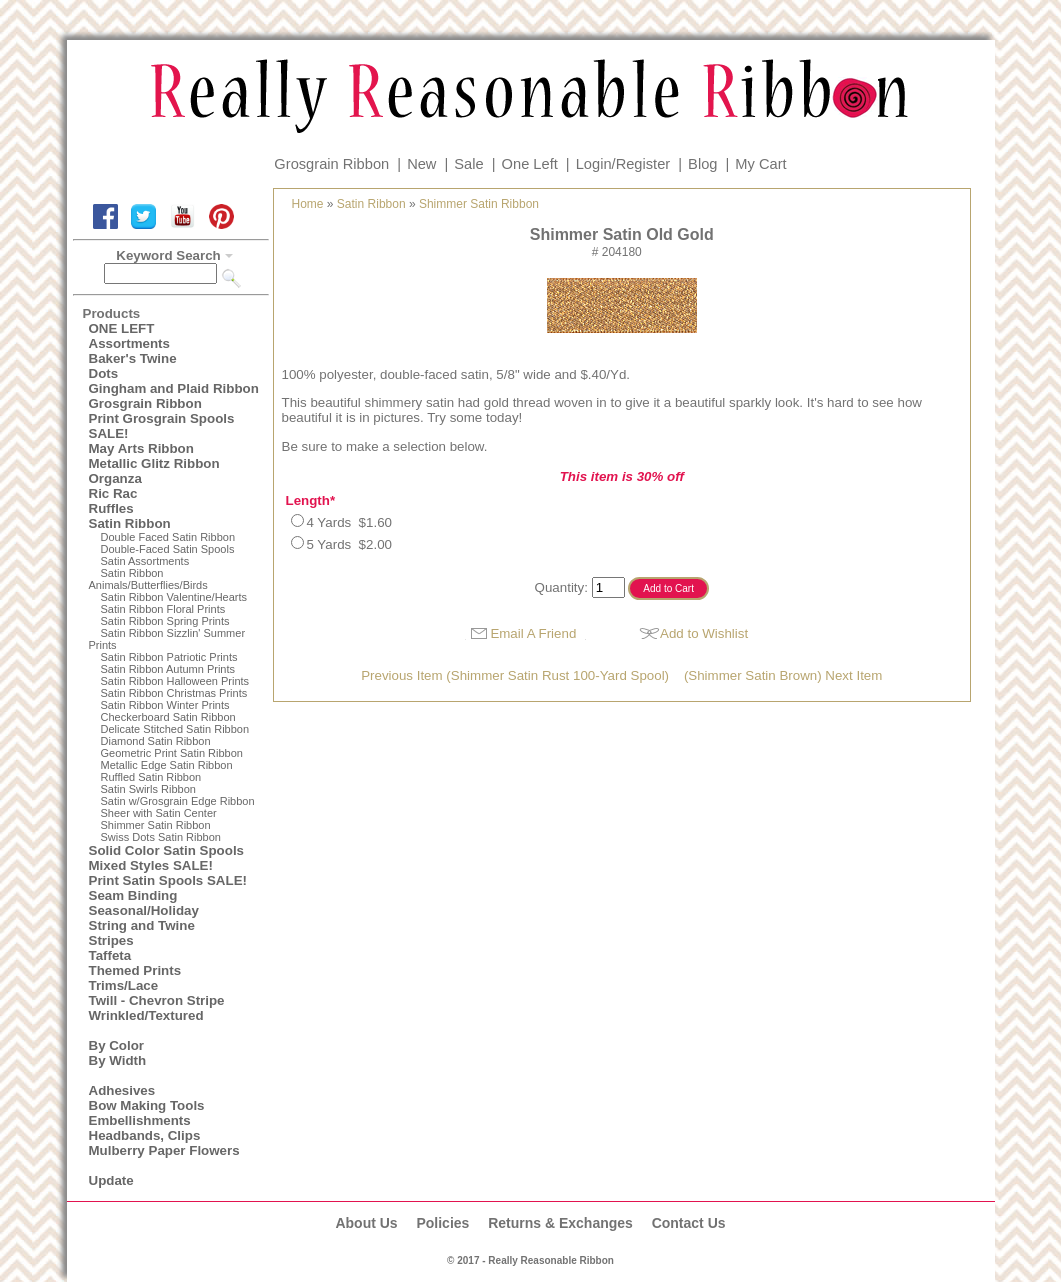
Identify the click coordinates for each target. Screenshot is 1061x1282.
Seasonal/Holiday (144, 910)
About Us (366, 1223)
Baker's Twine (133, 358)
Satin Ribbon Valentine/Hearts (174, 597)
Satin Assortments (145, 561)
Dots (104, 373)
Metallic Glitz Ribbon (154, 463)
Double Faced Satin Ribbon (168, 537)
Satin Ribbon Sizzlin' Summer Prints (167, 639)
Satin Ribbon (130, 523)
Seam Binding (133, 895)
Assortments (129, 343)
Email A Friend (533, 633)
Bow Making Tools (147, 1105)
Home (308, 204)
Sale (468, 164)
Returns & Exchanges (560, 1223)
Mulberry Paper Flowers (164, 1150)
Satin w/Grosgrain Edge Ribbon (178, 801)
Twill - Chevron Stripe (157, 1000)
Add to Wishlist (704, 633)
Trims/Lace (124, 985)
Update (111, 1180)
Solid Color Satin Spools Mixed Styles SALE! (167, 858)
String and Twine (142, 925)
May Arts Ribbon (141, 448)
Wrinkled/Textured (146, 1015)
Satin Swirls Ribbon (148, 789)
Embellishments (140, 1120)
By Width (118, 1060)
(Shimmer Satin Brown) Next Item (783, 675)
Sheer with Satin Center (159, 813)
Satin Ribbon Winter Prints (165, 705)
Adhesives (122, 1090)
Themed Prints (135, 970)
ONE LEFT (122, 328)
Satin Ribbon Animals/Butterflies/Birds (148, 579)
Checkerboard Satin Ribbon (168, 717)
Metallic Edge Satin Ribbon (167, 765)
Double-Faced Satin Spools (168, 549)
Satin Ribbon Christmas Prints (174, 693)
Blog (702, 164)
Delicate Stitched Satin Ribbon (175, 729)
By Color (117, 1045)
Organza (115, 478)
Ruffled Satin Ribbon (151, 777)
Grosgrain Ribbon (331, 164)
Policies (442, 1223)
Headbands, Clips (145, 1135)
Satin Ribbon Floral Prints (163, 609)
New (421, 164)
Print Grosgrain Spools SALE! (162, 426)
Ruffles (111, 508)
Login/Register (623, 164)
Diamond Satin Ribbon (156, 741)
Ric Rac (113, 493)
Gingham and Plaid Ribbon (174, 388)
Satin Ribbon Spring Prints (165, 621)
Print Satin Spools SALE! (168, 880)
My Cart (760, 164)
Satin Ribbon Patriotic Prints (169, 657)
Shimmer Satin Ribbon (156, 825)
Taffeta (110, 955)
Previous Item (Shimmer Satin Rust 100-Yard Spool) (515, 675)
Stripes (111, 940)
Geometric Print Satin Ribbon (172, 753)
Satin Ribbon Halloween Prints (175, 681)
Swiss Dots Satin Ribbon (161, 837)
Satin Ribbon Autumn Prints (168, 669)
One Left (530, 164)
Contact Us (689, 1223)
